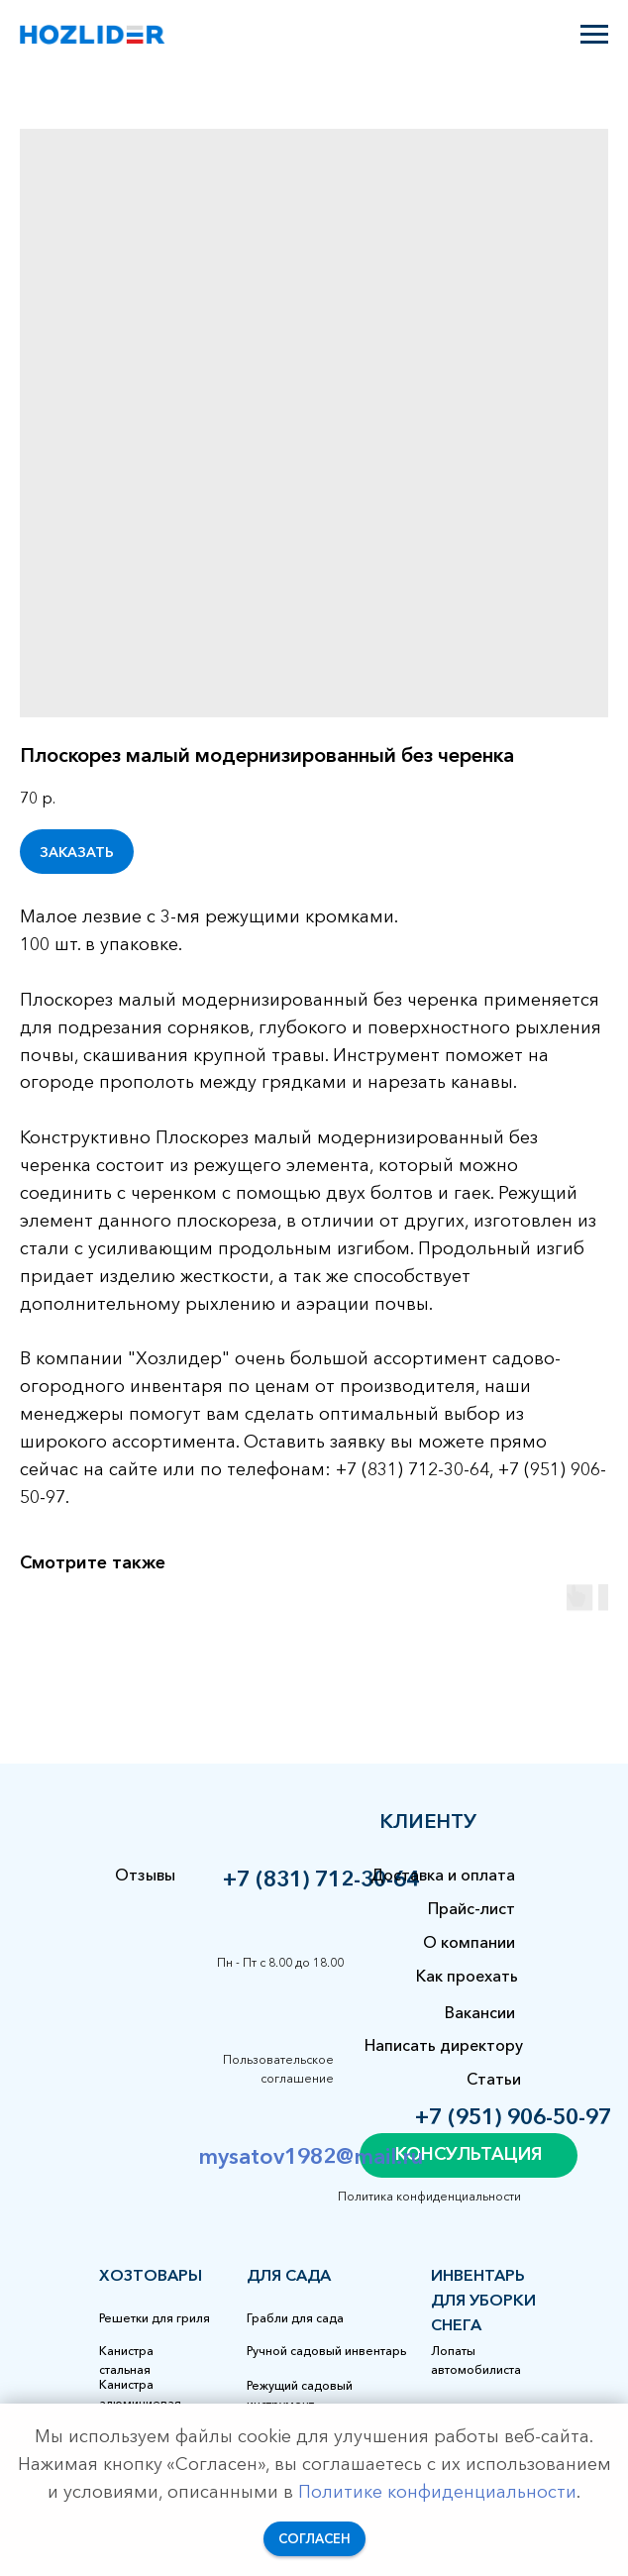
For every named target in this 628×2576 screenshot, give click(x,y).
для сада (289, 2275)
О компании (469, 1942)
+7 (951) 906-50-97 (513, 2116)
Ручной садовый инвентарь (326, 2350)
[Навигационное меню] (594, 35)
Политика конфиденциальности (429, 2196)
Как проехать (467, 1976)
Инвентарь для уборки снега (483, 2299)
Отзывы (145, 1874)
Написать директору (444, 2045)
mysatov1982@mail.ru (310, 2156)
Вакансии (480, 2012)
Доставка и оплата (442, 1874)
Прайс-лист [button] (471, 1908)
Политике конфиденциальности (437, 2492)
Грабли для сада (295, 2317)
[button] (468, 2155)
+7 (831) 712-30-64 (321, 1879)
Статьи (494, 2079)
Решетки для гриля (154, 2317)
